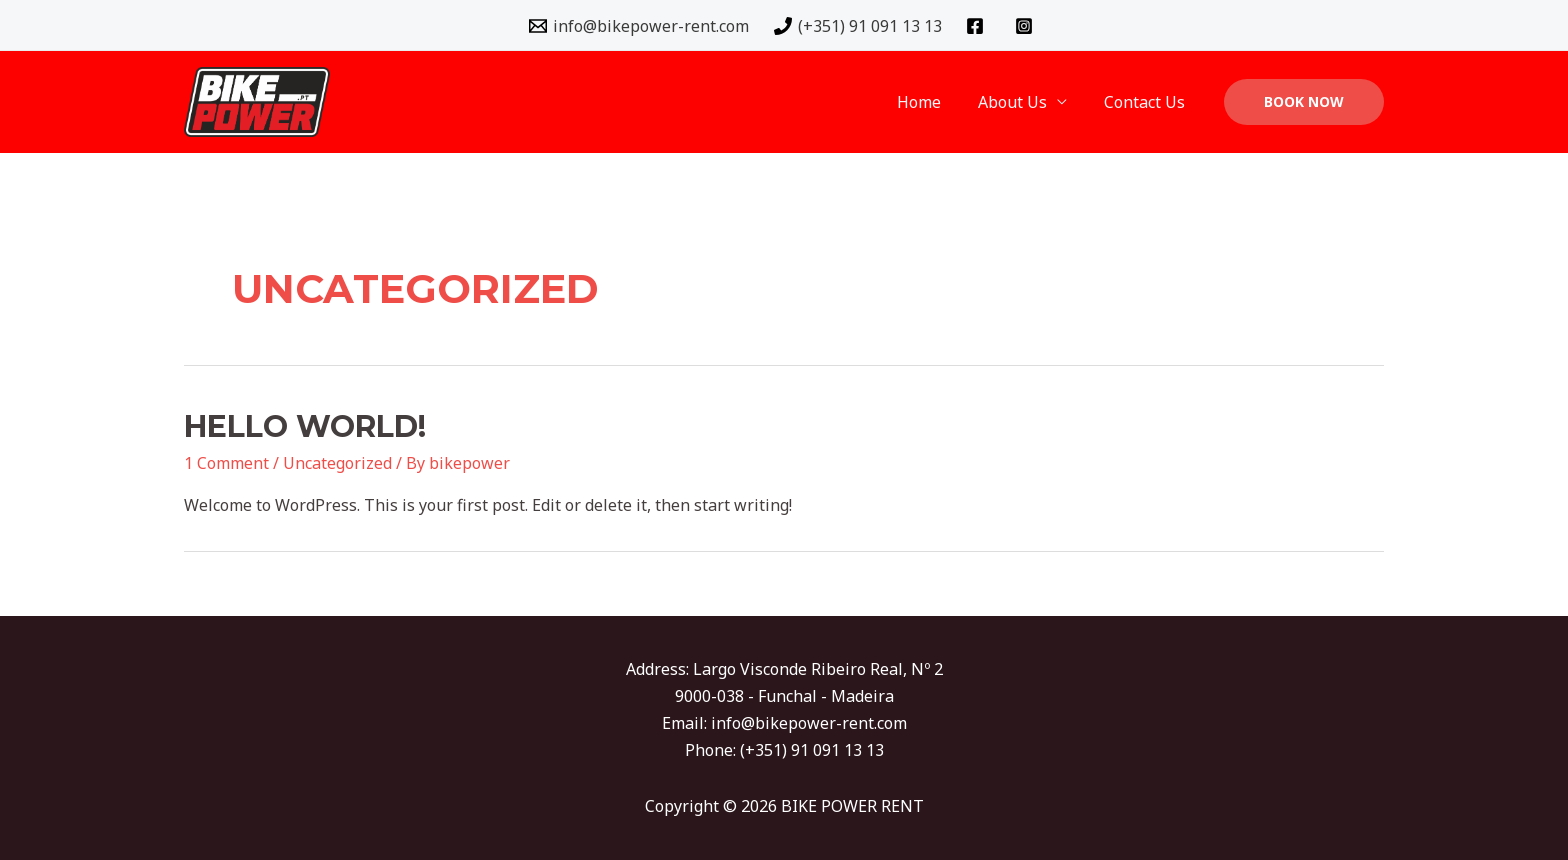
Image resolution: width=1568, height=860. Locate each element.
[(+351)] (857, 26)
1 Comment (226, 463)
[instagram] (1027, 26)
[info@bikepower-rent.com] (638, 26)
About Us (1020, 102)
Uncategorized (337, 463)
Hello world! (305, 426)
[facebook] (978, 26)
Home (932, 102)
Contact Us (1147, 102)
